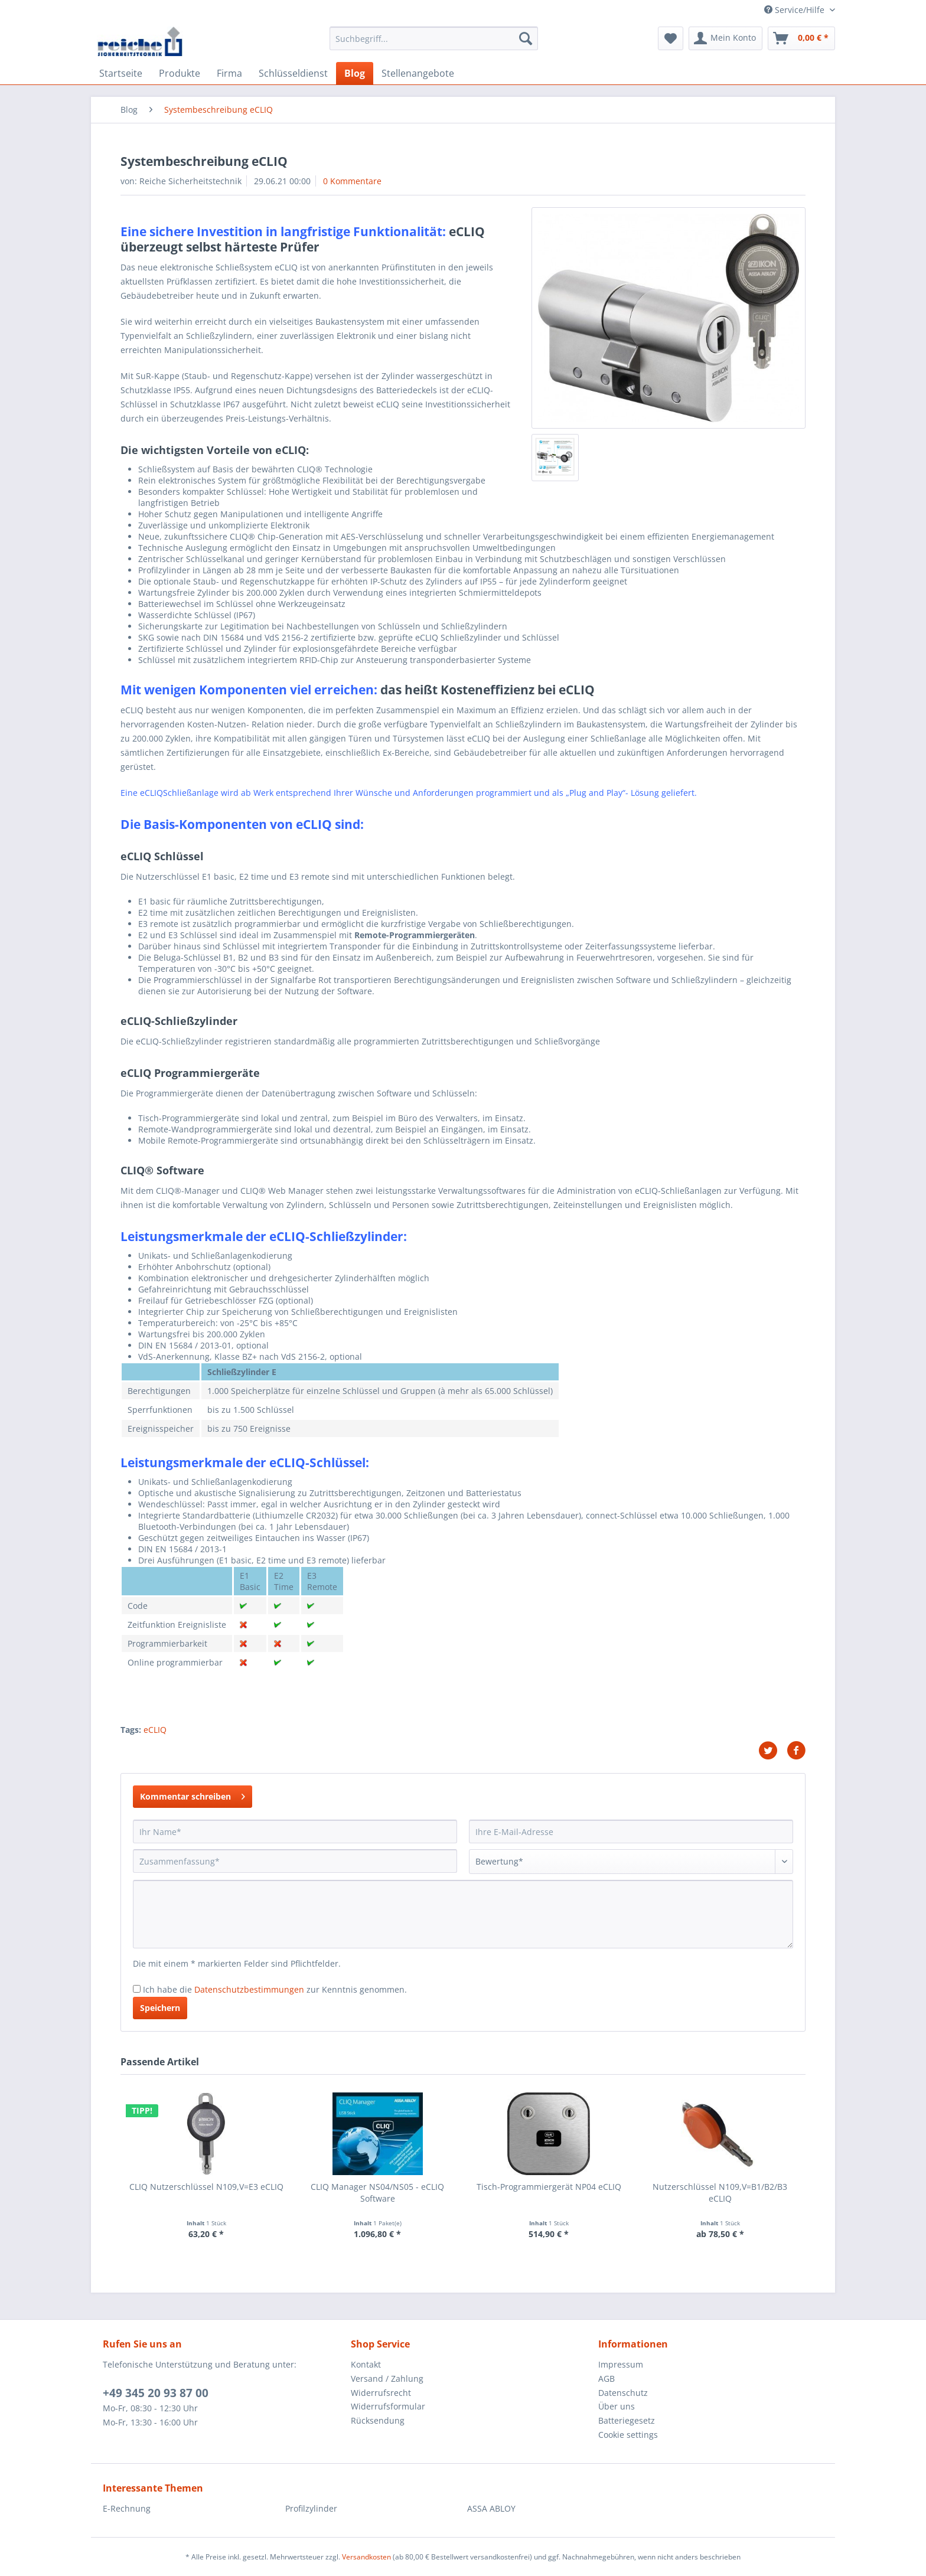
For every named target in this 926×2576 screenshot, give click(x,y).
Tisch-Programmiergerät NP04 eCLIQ (549, 2186)
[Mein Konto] (725, 38)
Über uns (616, 2406)
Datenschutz (623, 2392)
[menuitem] (434, 44)
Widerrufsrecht (381, 2392)
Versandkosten (366, 2557)
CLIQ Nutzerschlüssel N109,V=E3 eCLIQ (206, 2186)
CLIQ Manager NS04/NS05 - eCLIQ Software (377, 2192)
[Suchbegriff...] (434, 38)
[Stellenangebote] (417, 73)
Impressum (620, 2364)
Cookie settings (628, 2434)
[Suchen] (525, 38)
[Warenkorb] (801, 38)
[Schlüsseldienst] (293, 73)
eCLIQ (155, 1729)
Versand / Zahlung (387, 2378)
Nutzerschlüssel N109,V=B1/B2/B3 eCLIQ (720, 2192)
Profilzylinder (311, 2508)
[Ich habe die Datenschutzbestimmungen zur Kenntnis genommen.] (137, 1989)
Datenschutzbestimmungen (249, 1989)
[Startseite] (121, 73)
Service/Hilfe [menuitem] (795, 9)
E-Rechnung (127, 2508)
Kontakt (366, 2364)
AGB (606, 2378)
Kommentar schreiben (192, 1794)
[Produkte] (179, 73)
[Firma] (229, 73)
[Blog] (354, 73)
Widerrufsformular (388, 2406)
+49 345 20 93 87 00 (155, 2393)
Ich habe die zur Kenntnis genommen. (275, 1989)
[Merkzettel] (670, 38)
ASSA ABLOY (491, 2508)
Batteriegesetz (626, 2420)
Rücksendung (378, 2420)
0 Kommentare (352, 181)
